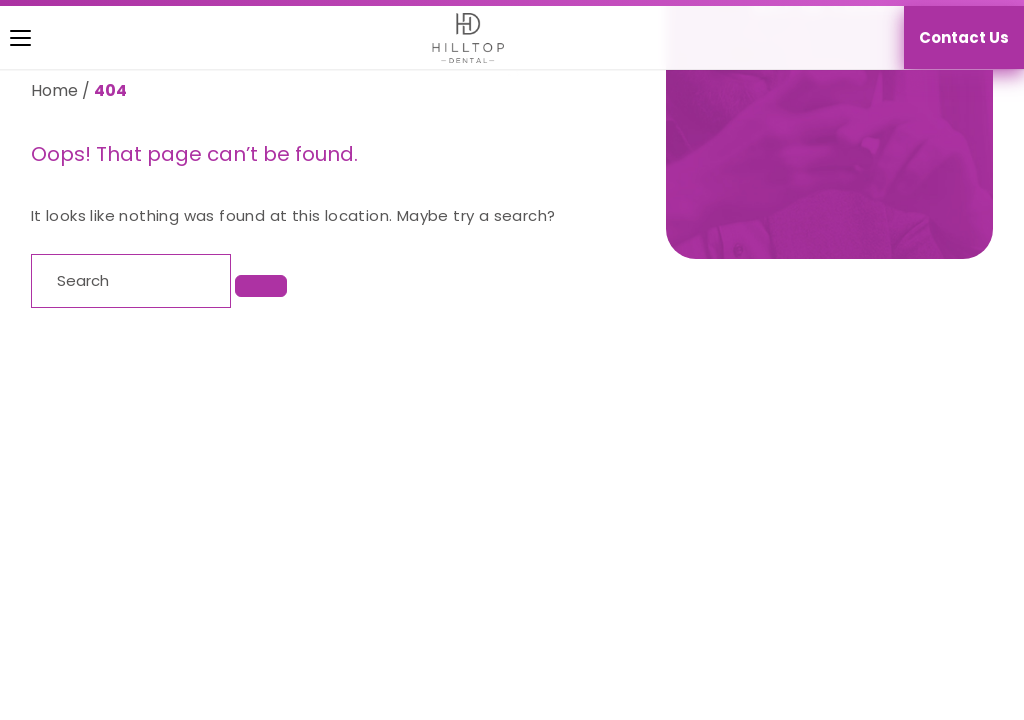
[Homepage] (458, 38)
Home (54, 90)
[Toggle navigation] (6, 38)
